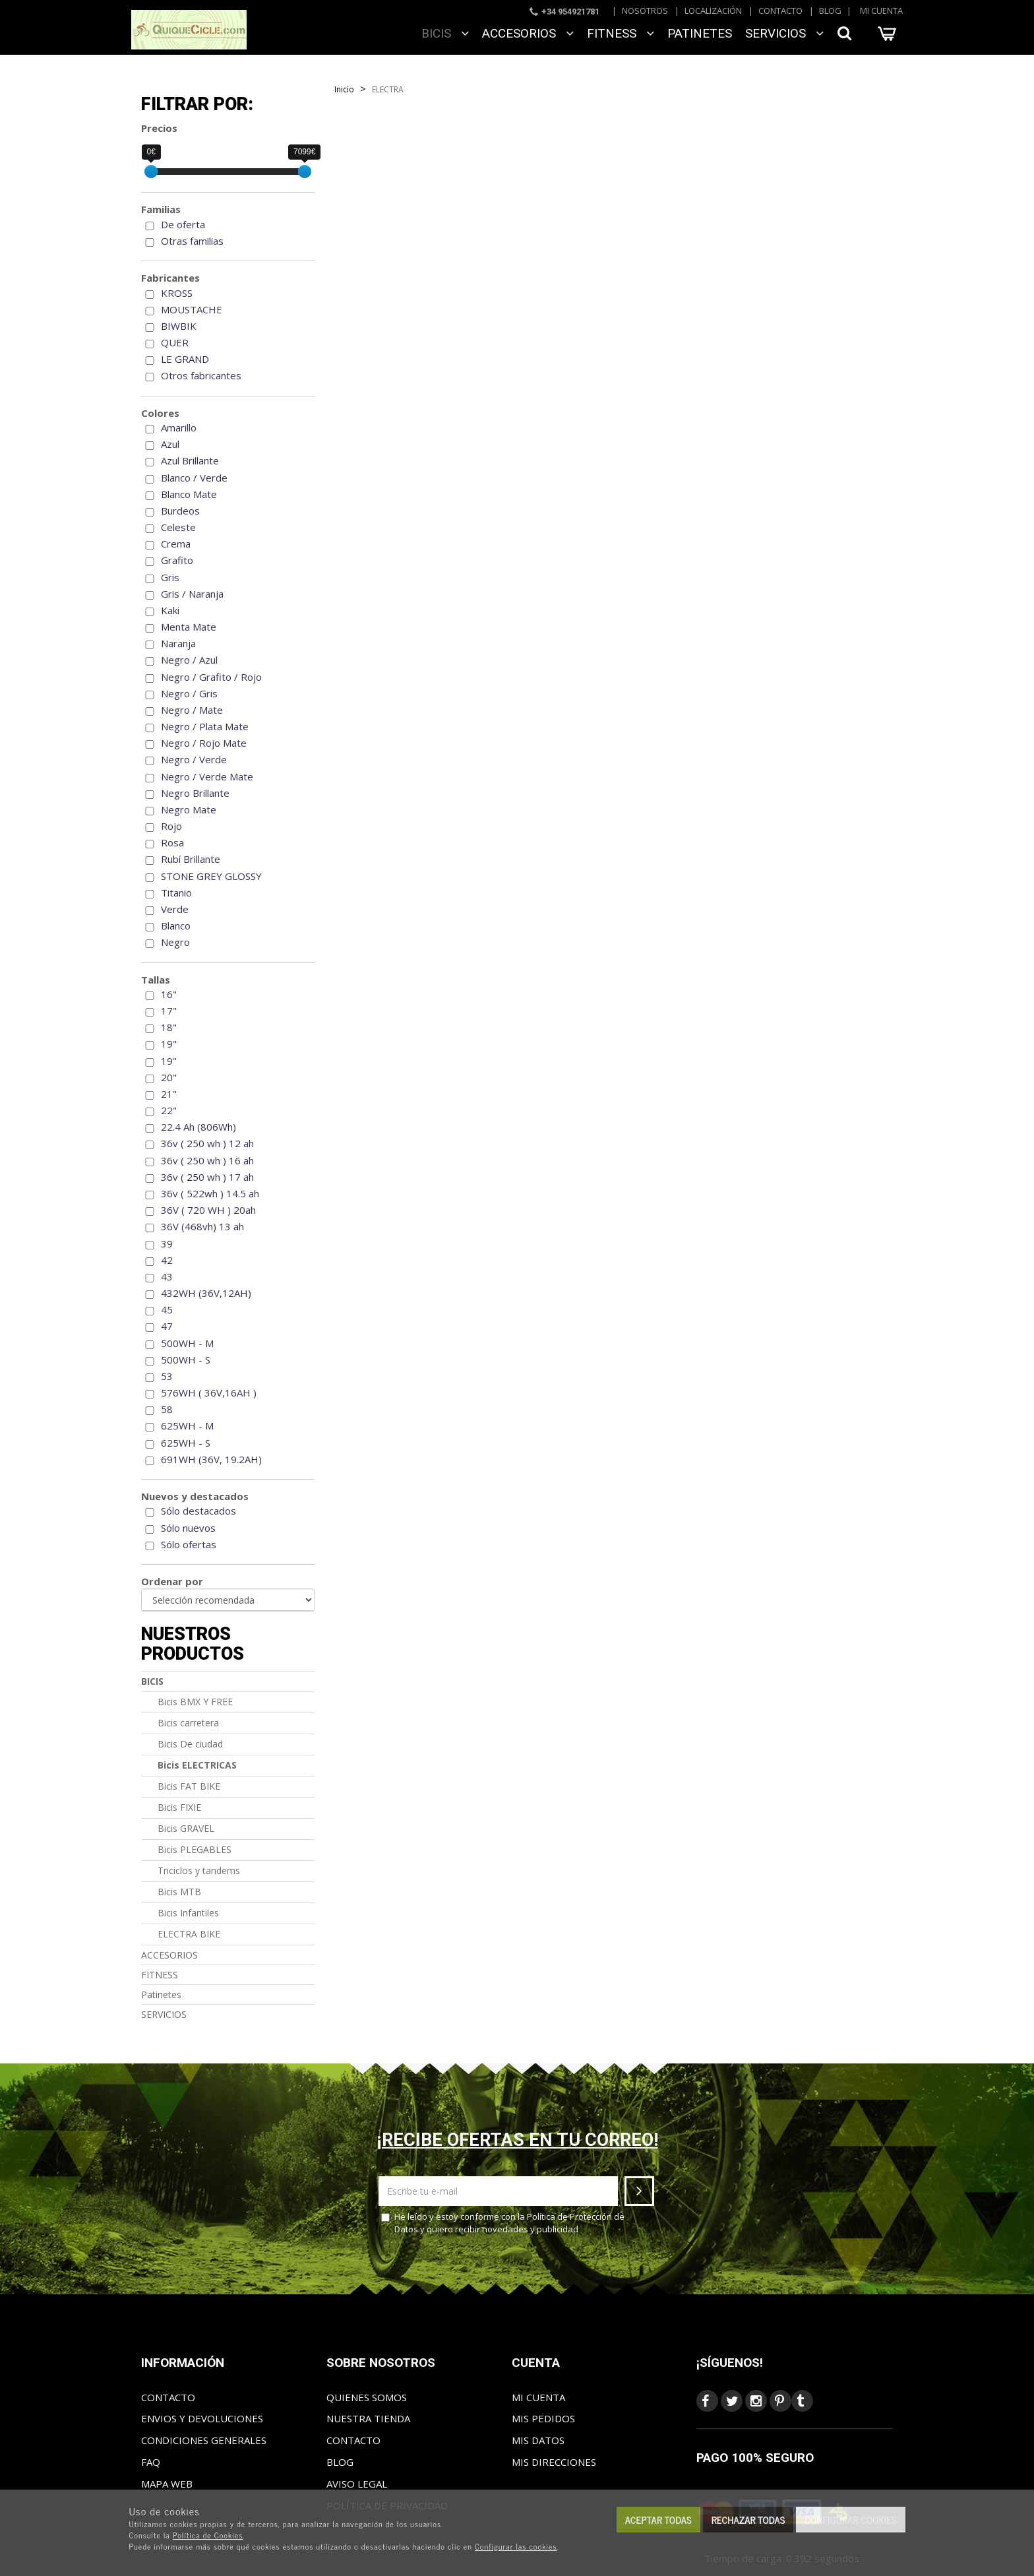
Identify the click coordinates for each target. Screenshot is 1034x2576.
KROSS (177, 292)
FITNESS (620, 33)
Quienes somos (366, 2397)
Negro (175, 942)
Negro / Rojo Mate (204, 742)
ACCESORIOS (528, 33)
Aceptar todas (658, 2519)
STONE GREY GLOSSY (211, 876)
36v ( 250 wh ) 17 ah (207, 1176)
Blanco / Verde (194, 477)
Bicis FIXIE (179, 1807)
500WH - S (185, 1359)
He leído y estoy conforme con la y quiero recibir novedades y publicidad (502, 2223)
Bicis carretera (188, 1722)
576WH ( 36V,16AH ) (209, 1392)
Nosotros (645, 10)
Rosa (172, 842)
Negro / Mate (192, 709)
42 (167, 1260)
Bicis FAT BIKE (189, 1786)
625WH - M (187, 1425)
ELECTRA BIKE (189, 1934)
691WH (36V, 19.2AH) (211, 1459)
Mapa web (167, 2483)
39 (167, 1243)
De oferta (183, 224)
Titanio (176, 892)
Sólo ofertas (188, 1544)
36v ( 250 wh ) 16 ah (207, 1160)
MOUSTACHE (191, 309)
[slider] (151, 171)
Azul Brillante (190, 460)
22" (169, 1110)
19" (169, 1043)
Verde (175, 909)
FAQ (150, 2461)
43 (167, 1276)
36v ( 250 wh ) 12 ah (207, 1143)
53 (167, 1376)
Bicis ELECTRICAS (197, 1765)
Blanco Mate (189, 494)
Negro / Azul (189, 659)
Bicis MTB (179, 1891)
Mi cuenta (881, 10)
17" (169, 1010)
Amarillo (179, 427)
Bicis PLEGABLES (194, 1849)
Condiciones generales (203, 2440)
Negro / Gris (189, 693)
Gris (170, 577)
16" (169, 994)
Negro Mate (188, 809)
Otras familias (192, 240)
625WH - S (185, 1442)
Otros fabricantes (201, 375)
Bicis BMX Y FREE (195, 1701)
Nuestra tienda (368, 2418)
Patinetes (699, 33)
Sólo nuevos (188, 1527)
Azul (170, 444)
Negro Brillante (195, 793)
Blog (830, 10)
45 (167, 1309)
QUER (175, 342)
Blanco (176, 925)
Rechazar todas (748, 2519)
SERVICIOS (784, 33)
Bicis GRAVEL (186, 1828)
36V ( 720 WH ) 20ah (208, 1209)
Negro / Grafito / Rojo (211, 676)
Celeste (178, 527)
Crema (176, 543)
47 (167, 1326)
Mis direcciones (554, 2461)
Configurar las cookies (516, 2546)
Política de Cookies (208, 2535)
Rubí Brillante (190, 858)
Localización (713, 10)
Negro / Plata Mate (205, 726)
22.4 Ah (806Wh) (198, 1126)
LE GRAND (185, 358)
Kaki (170, 610)
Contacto (780, 10)
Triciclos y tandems (199, 1870)
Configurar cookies (850, 2519)
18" (169, 1027)
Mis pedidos (543, 2418)
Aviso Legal (356, 2483)
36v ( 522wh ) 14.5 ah (210, 1193)
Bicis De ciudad (190, 1744)
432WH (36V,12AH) (206, 1293)
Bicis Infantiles (188, 1912)
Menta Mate (188, 626)
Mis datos (538, 2440)
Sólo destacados (198, 1510)
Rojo (171, 825)
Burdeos (180, 510)
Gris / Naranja (192, 593)
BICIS (445, 33)
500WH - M (187, 1343)
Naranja (178, 643)
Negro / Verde (194, 759)
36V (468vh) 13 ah (202, 1226)
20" (169, 1077)
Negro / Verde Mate (207, 776)
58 (167, 1409)
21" (169, 1093)
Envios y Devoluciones (202, 2418)
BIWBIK (179, 325)
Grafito (177, 560)
